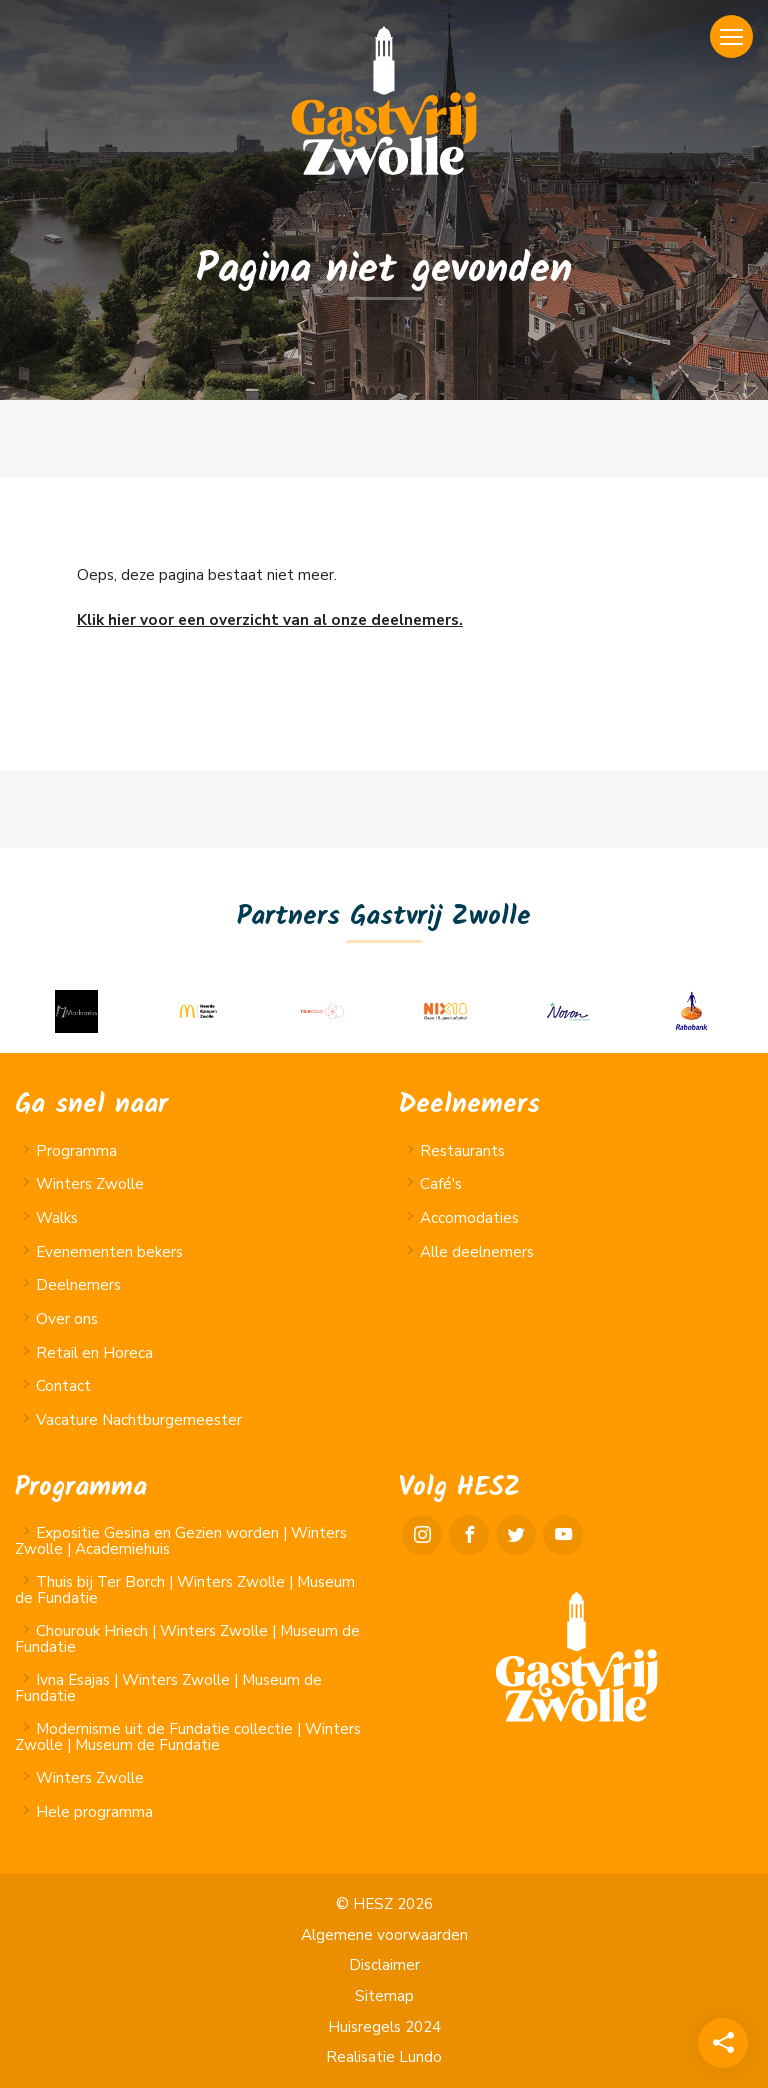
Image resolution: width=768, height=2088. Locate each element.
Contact (63, 1386)
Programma (76, 1151)
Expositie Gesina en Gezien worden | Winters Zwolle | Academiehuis (181, 1540)
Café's (441, 1184)
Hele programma (94, 1812)
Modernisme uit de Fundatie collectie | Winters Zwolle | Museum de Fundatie (188, 1736)
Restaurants (462, 1151)
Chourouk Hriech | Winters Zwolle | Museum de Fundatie (187, 1638)
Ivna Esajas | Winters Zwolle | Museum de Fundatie (168, 1687)
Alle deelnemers (477, 1252)
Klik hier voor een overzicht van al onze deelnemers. (270, 620)
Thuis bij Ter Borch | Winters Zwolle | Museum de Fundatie (185, 1589)
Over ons (67, 1319)
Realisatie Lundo (384, 2057)
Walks (57, 1218)
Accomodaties (469, 1218)
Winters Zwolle (90, 1184)
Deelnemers (78, 1285)
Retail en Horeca (94, 1353)
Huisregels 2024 (384, 2027)
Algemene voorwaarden (384, 1935)
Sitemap (384, 1996)
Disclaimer (384, 1965)
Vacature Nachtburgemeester (139, 1420)
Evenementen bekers (109, 1252)
